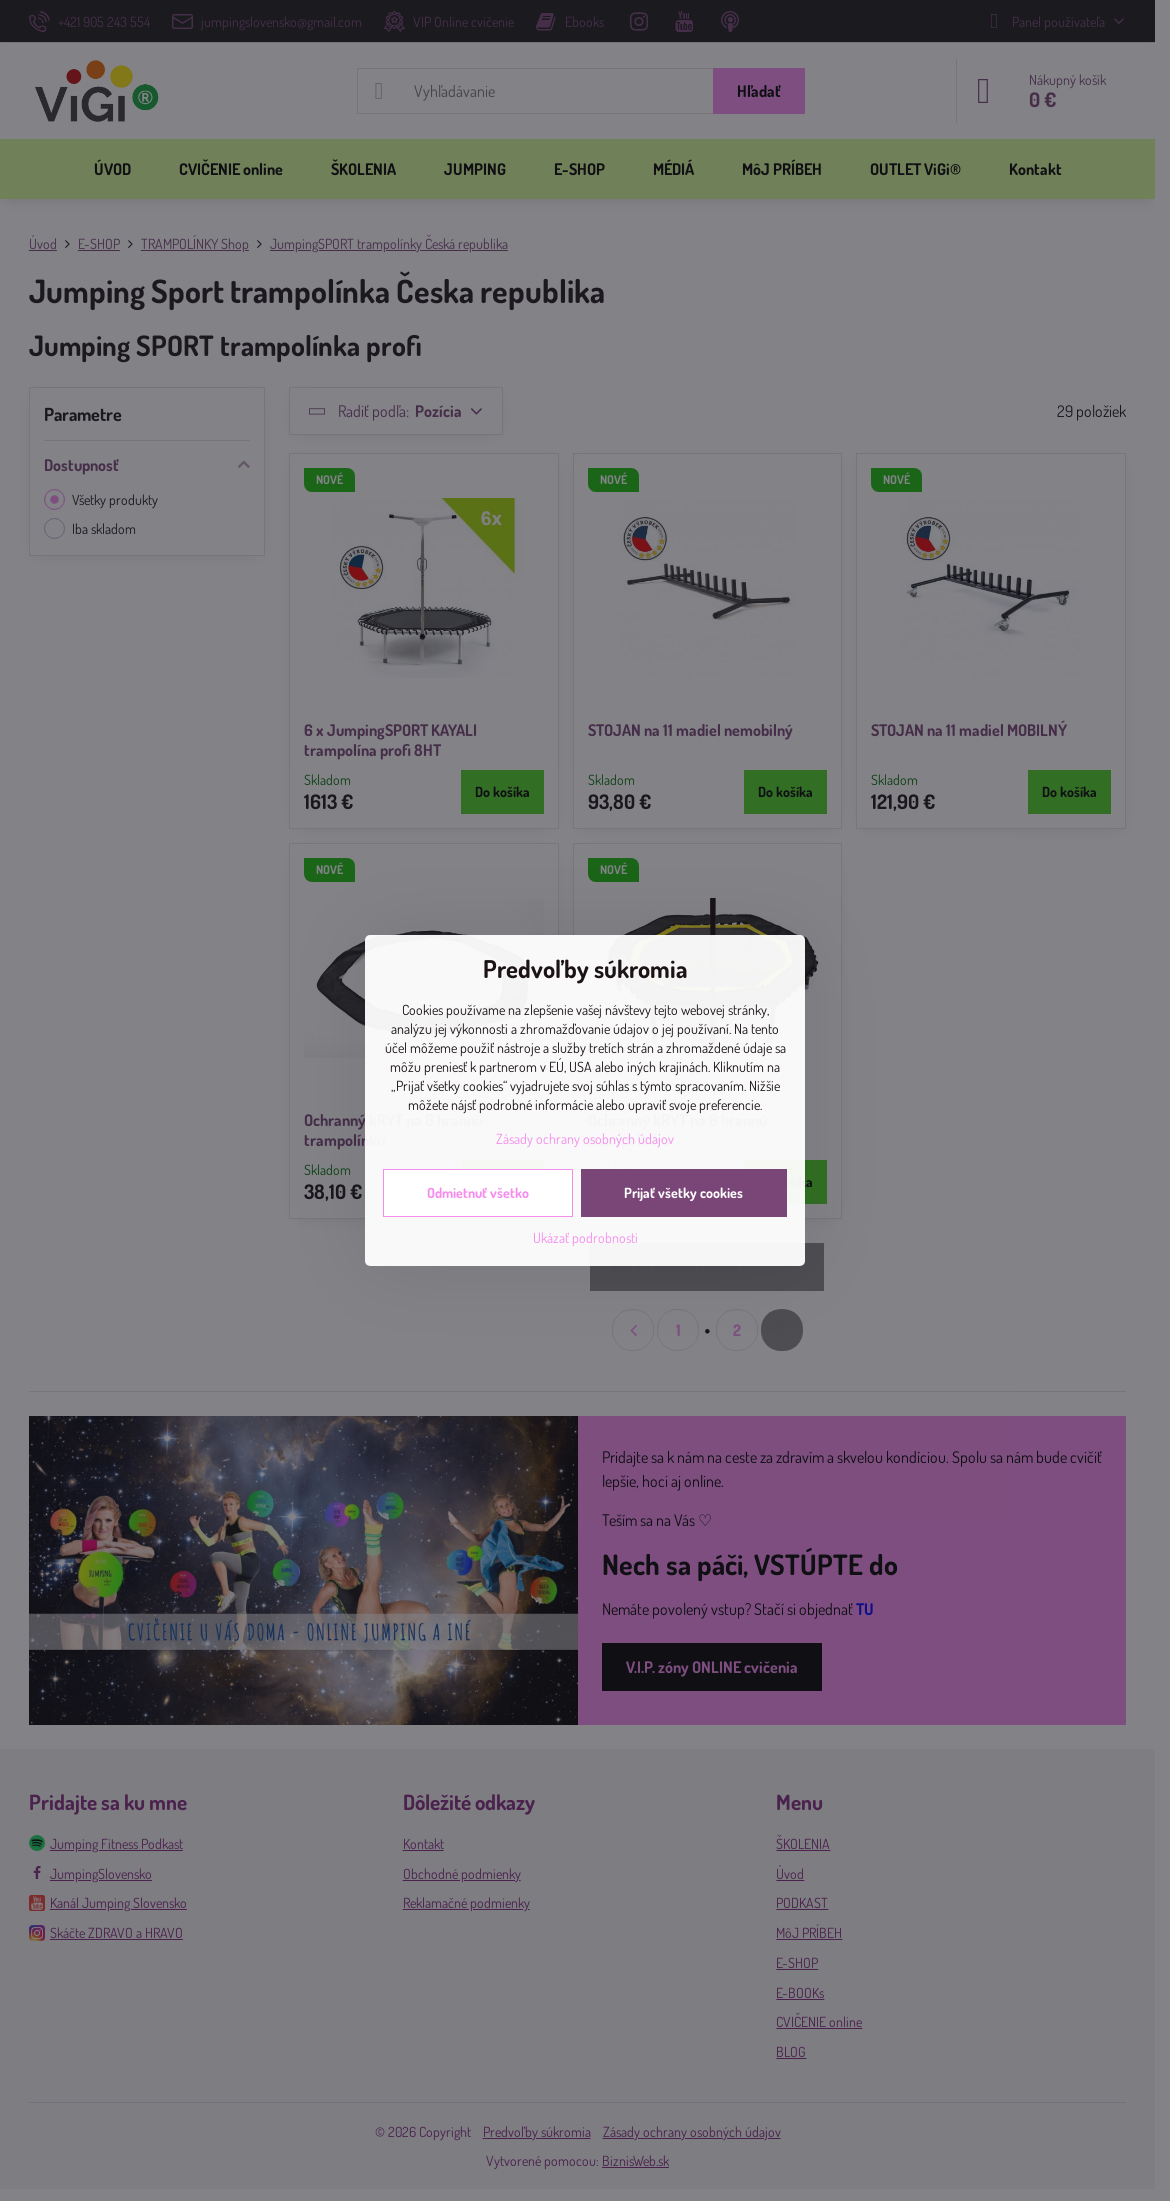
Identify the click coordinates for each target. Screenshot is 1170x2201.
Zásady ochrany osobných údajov (585, 1138)
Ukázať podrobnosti (585, 1237)
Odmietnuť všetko (478, 1192)
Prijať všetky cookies (683, 1192)
